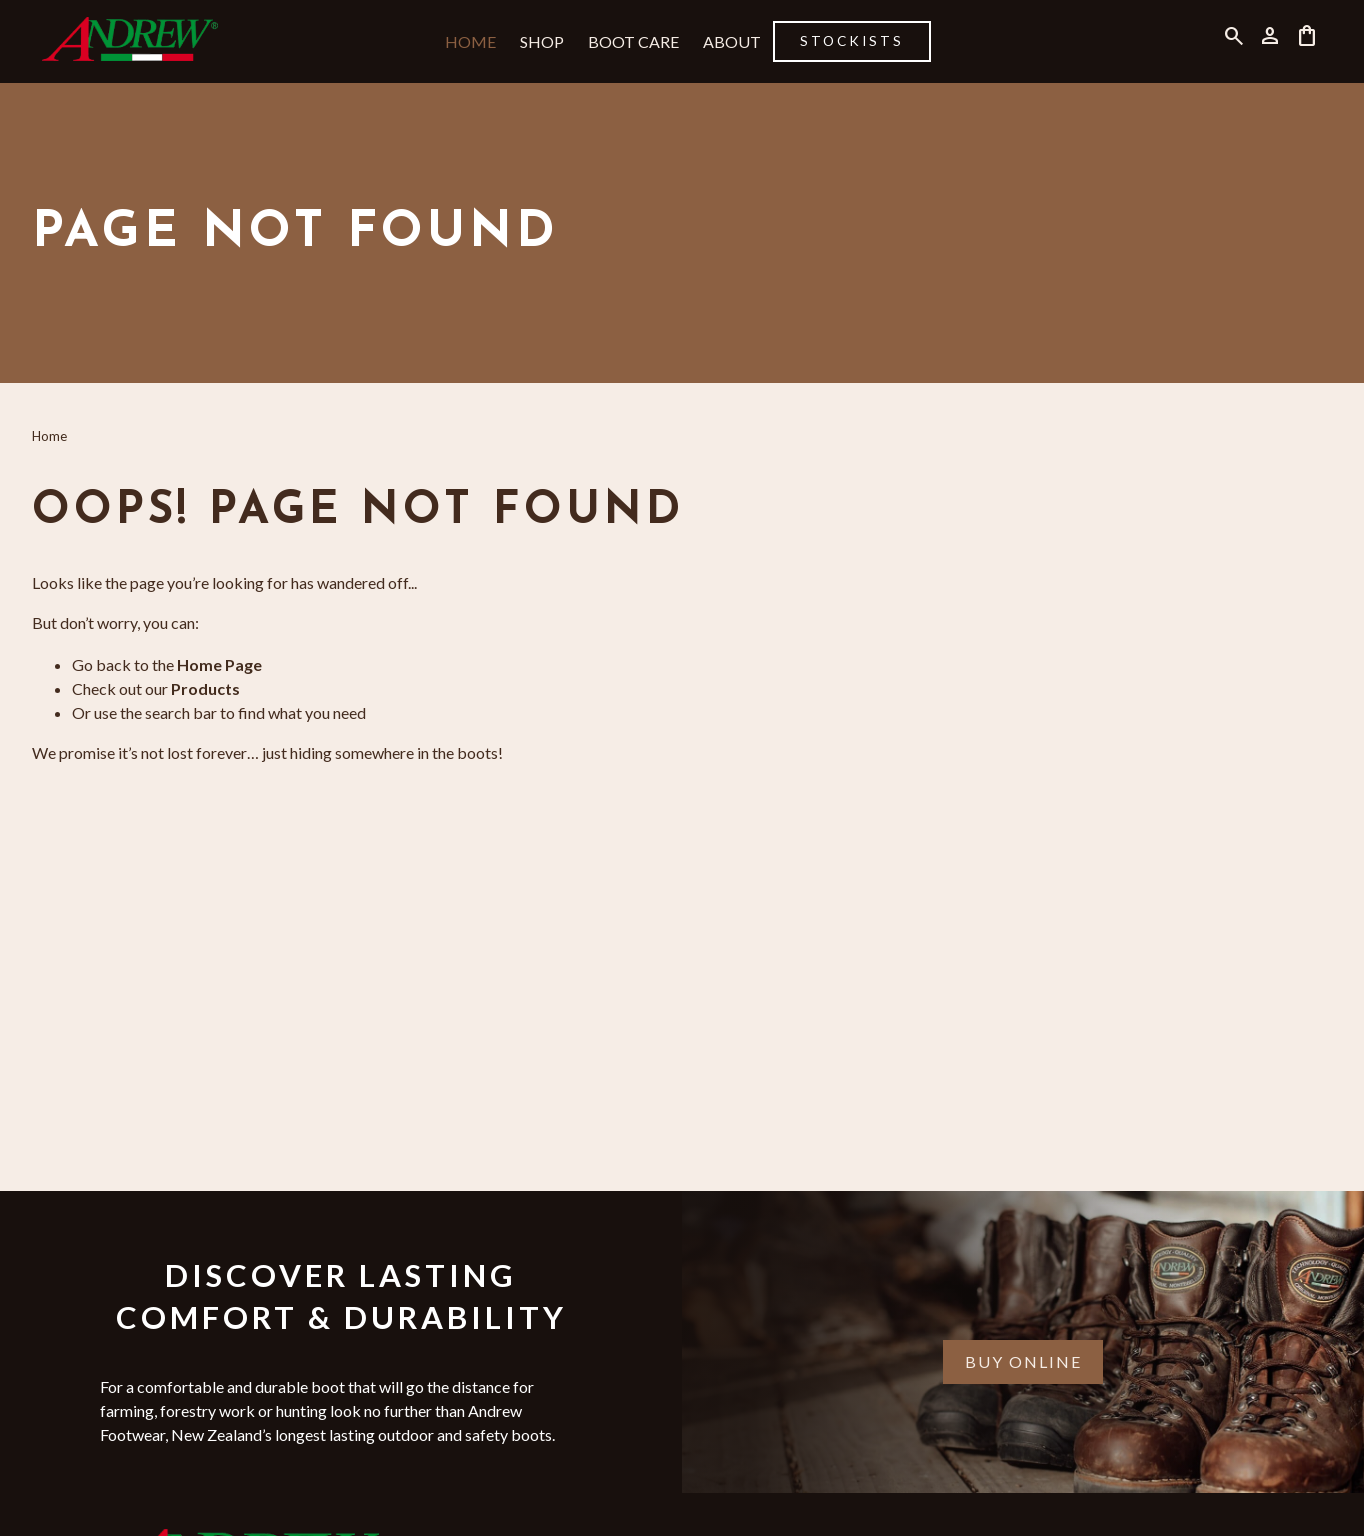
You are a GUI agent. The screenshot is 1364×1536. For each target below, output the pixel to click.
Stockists (852, 41)
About (732, 41)
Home (470, 41)
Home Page (219, 664)
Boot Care (633, 41)
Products (205, 688)
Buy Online (1023, 1361)
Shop (542, 41)
